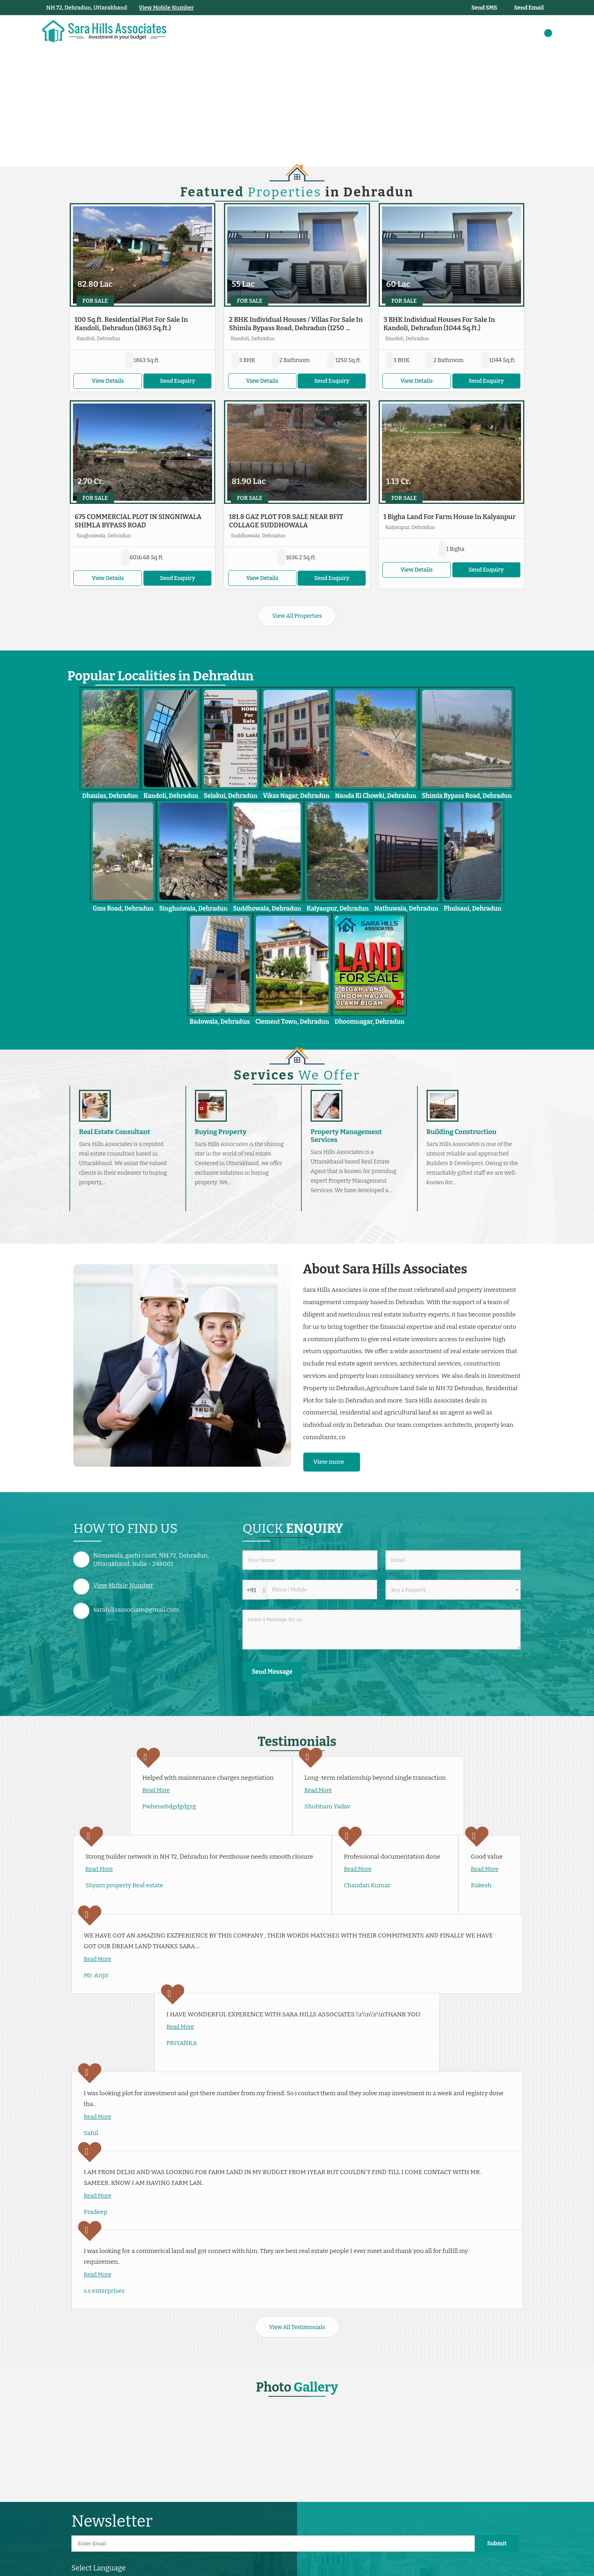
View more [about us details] (328, 1461)
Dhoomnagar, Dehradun (369, 1021)
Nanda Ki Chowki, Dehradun (375, 795)
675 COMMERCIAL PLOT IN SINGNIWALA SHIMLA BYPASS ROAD (138, 521)
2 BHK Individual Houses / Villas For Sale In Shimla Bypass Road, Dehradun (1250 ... (296, 323)
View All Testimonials (297, 2327)
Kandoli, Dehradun (171, 795)
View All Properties (297, 616)
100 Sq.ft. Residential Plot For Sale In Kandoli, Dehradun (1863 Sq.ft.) (131, 323)
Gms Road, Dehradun (122, 908)
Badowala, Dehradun (220, 1021)
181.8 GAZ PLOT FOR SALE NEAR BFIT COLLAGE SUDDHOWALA (286, 521)
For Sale (95, 301)
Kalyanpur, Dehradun (338, 908)
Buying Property (221, 1132)
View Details (108, 381)
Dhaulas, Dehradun (110, 795)
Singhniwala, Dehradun (193, 908)
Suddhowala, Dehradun (267, 908)
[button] (166, 7)
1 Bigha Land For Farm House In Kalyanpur (450, 517)
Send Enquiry (177, 381)
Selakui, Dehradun (230, 795)
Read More (156, 1790)
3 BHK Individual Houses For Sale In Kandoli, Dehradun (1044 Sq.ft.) (439, 323)
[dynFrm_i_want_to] (453, 1590)
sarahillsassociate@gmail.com (136, 1609)
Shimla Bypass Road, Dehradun (466, 795)
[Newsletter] (273, 2543)
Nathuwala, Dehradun (406, 908)
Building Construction (462, 1132)
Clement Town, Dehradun (292, 1021)
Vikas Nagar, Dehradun (296, 795)
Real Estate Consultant (114, 1132)
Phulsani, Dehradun (473, 908)
